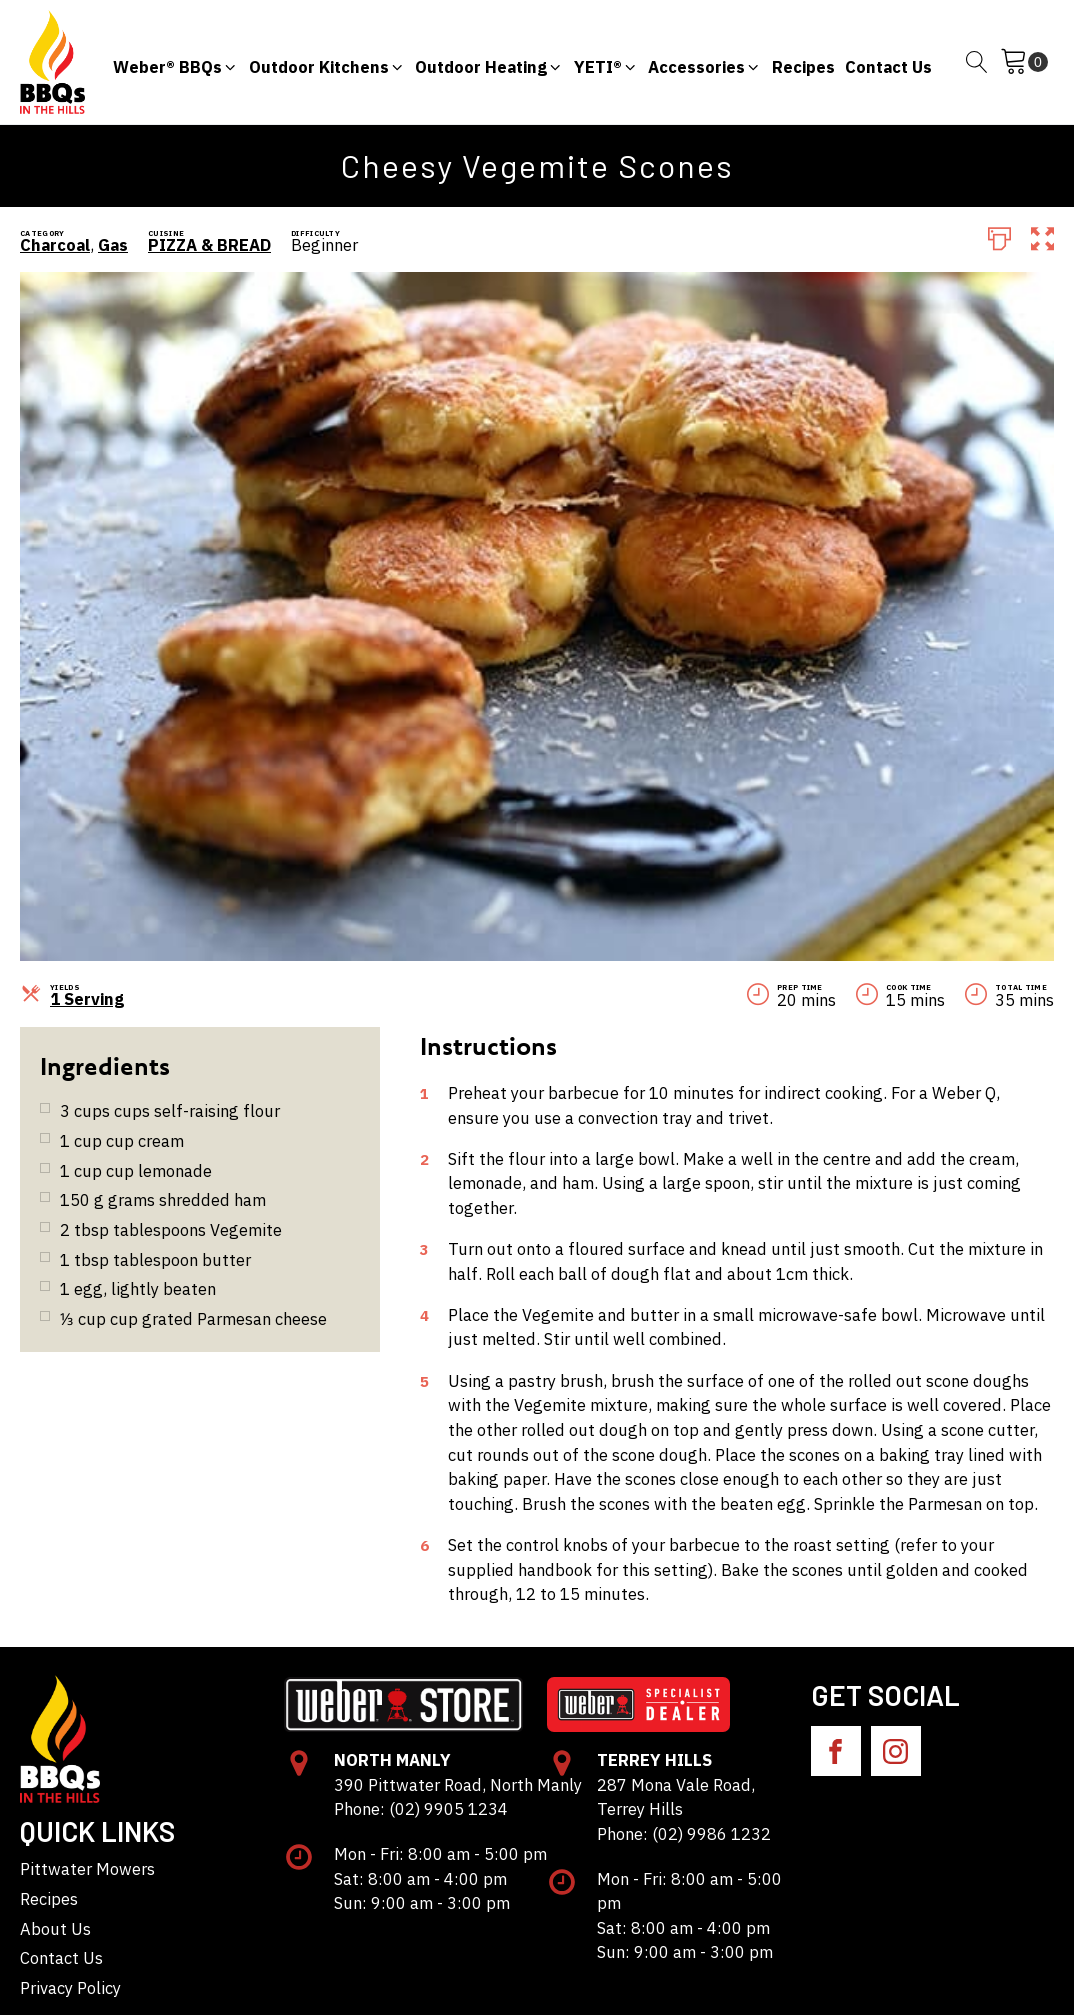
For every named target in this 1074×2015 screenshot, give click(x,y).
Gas (113, 245)
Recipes (49, 1899)
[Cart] (1024, 62)
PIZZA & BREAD (209, 245)
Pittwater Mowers (87, 1869)
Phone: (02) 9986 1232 (684, 1834)
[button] (175, 62)
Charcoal (55, 245)
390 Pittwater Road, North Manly (458, 1785)
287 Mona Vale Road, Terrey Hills (676, 1797)
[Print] (999, 237)
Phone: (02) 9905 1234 (421, 1809)
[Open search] (977, 62)
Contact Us (61, 1958)
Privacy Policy (70, 1988)
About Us (55, 1929)
